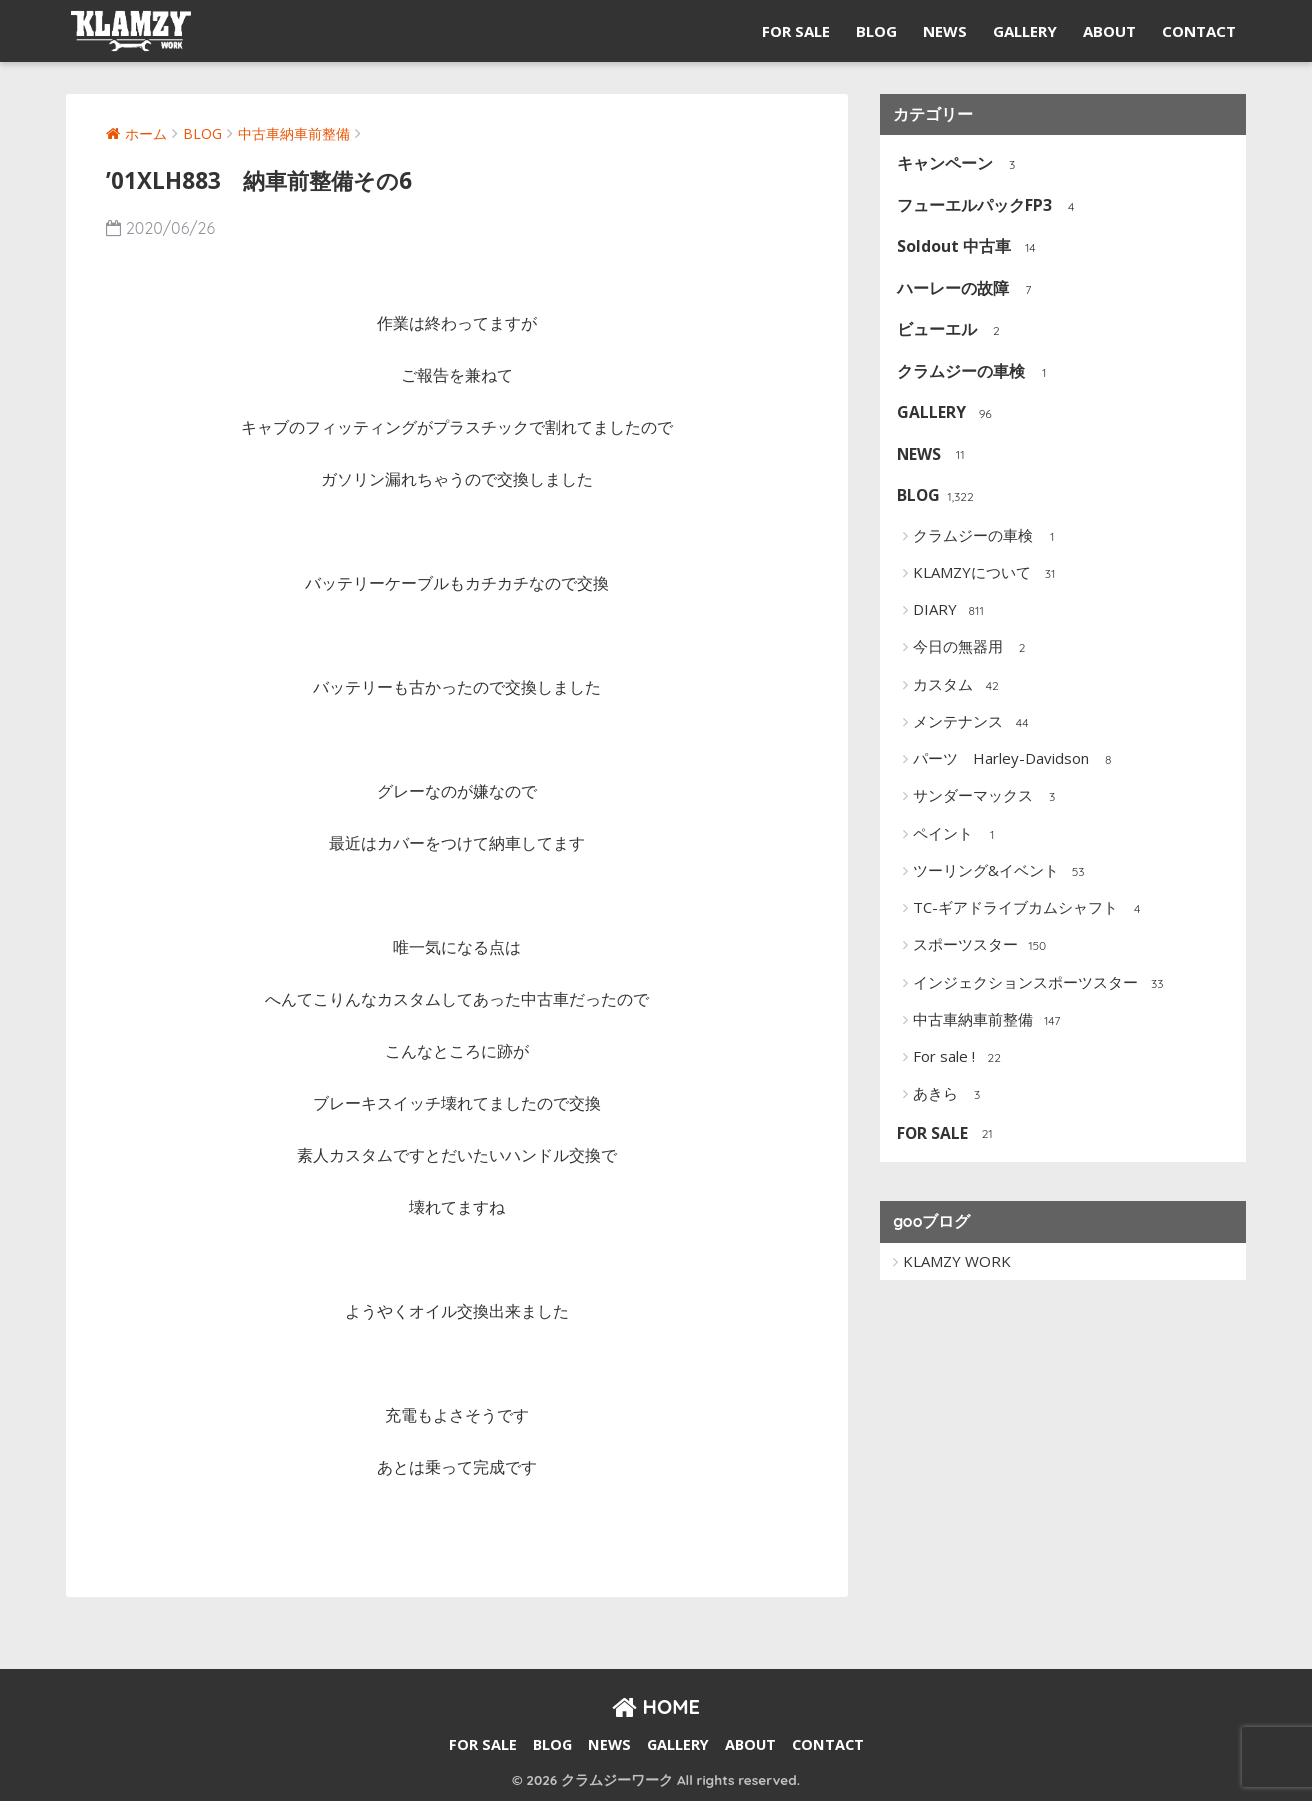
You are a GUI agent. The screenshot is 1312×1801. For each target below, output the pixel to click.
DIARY (950, 611)
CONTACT (1199, 31)
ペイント (958, 835)
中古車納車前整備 (988, 1021)
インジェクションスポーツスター (1041, 984)
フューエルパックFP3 (990, 206)
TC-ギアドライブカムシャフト (1031, 909)
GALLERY (1025, 31)
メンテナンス (973, 723)
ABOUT (1109, 31)
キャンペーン (960, 164)
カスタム (958, 686)
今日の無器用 (973, 648)
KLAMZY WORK (957, 1261)
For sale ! (959, 1058)
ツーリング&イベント (1001, 872)
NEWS (945, 31)
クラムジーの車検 (976, 372)
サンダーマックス (988, 797)
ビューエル (952, 330)
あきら (951, 1095)
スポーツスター (981, 946)
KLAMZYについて (987, 574)
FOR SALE (796, 31)
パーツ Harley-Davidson (1016, 760)
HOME (656, 1706)
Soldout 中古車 (969, 247)
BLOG (876, 31)
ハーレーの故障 (968, 289)
